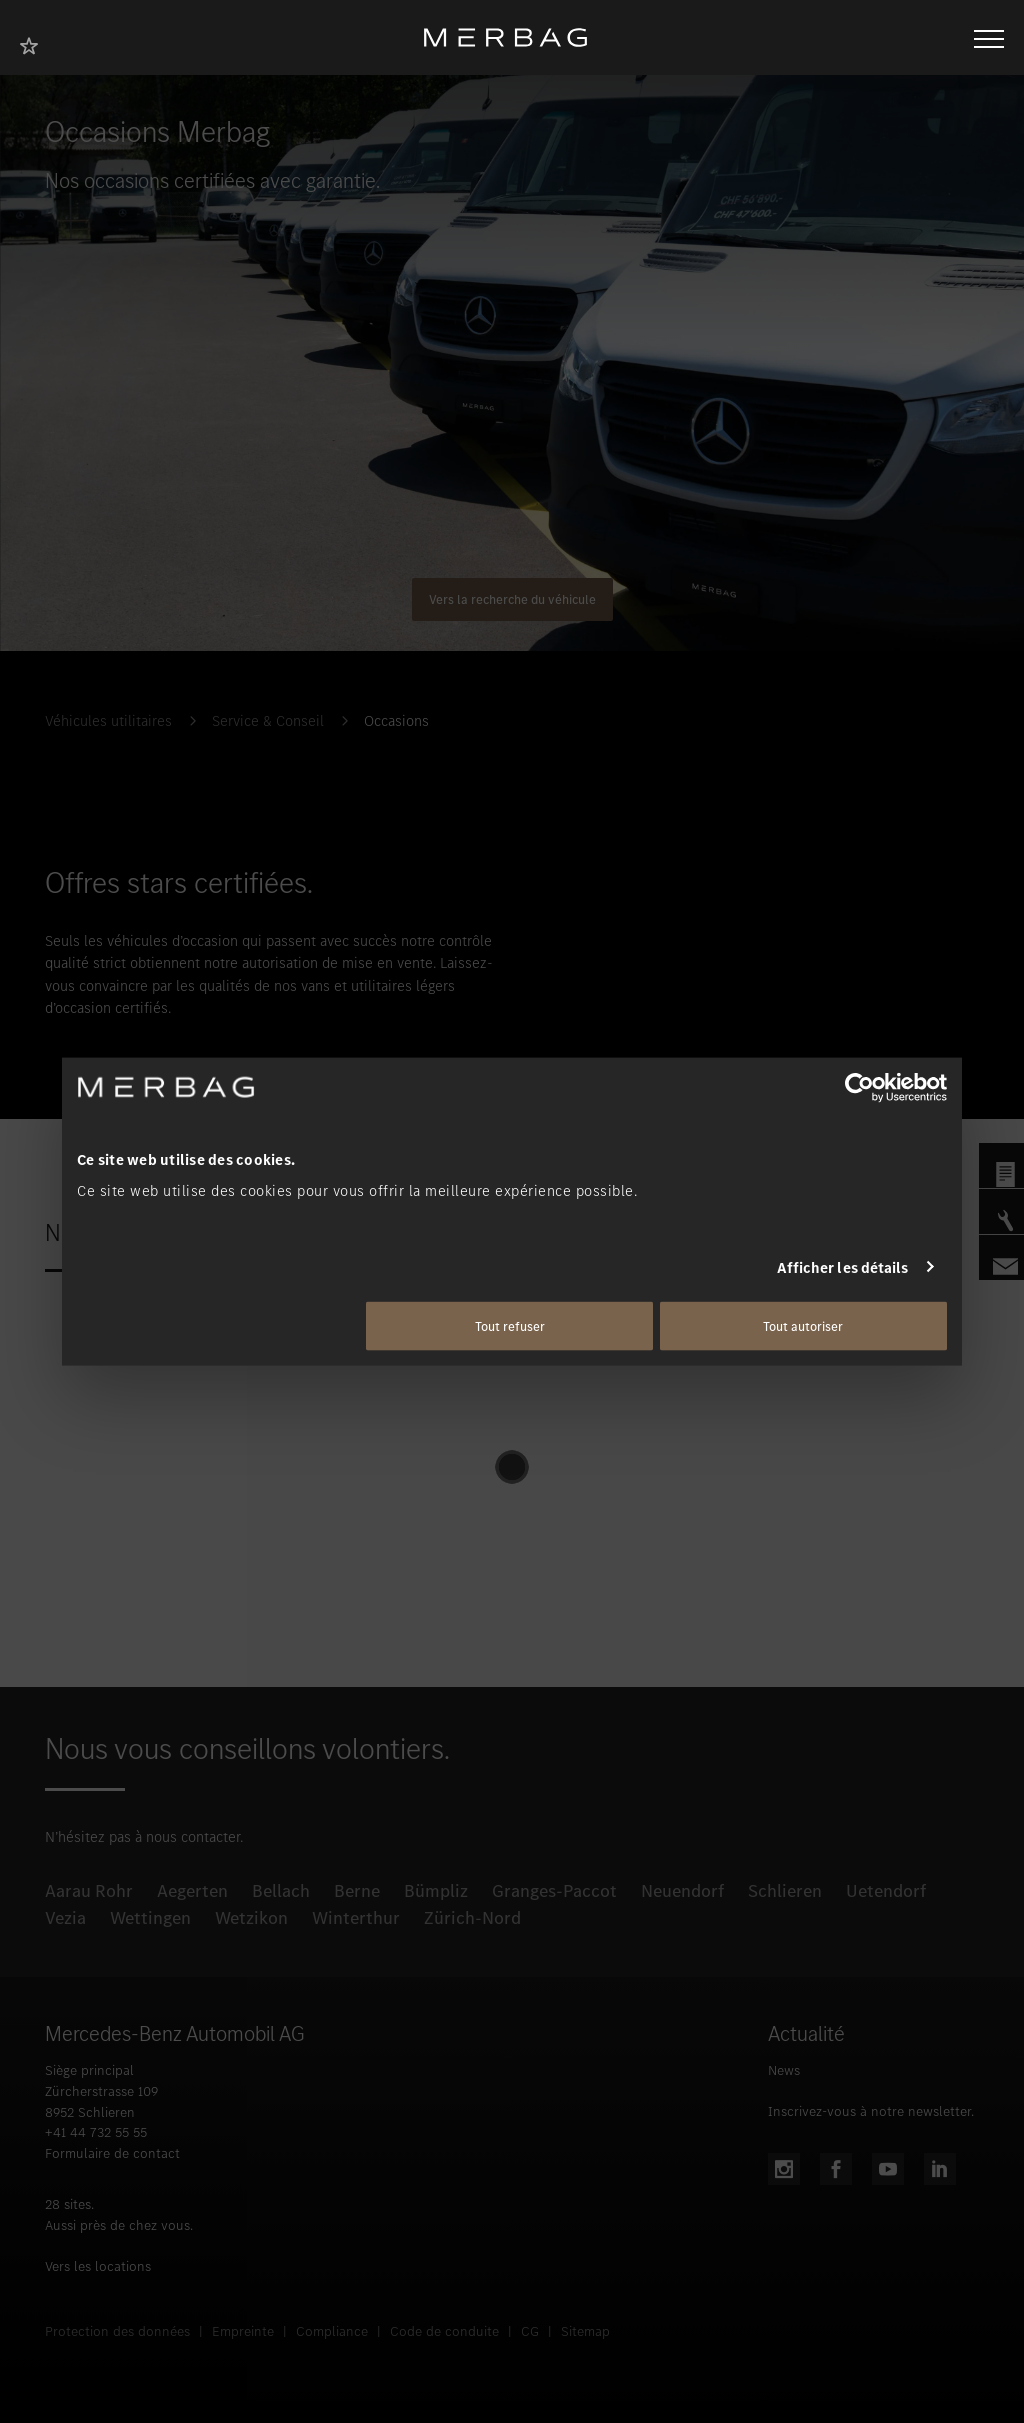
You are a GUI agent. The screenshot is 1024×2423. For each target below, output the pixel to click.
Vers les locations (98, 2266)
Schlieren (785, 1891)
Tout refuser (510, 1326)
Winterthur (356, 1918)
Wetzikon (251, 1918)
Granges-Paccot (554, 1891)
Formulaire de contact (112, 2153)
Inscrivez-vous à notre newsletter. (871, 2111)
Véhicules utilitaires (108, 721)
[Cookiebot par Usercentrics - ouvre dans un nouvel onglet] (859, 1087)
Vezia (65, 1918)
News (784, 2070)
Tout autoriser (803, 1326)
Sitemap (585, 2331)
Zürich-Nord (472, 1918)
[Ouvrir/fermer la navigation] (989, 37)
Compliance (332, 2331)
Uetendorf (886, 1891)
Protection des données (117, 2331)
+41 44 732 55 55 (96, 2132)
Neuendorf (682, 1891)
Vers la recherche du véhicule (512, 599)
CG (530, 2331)
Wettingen (150, 1918)
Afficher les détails (843, 1267)
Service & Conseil (268, 721)
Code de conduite (444, 2331)
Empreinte (243, 2331)
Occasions (396, 721)
